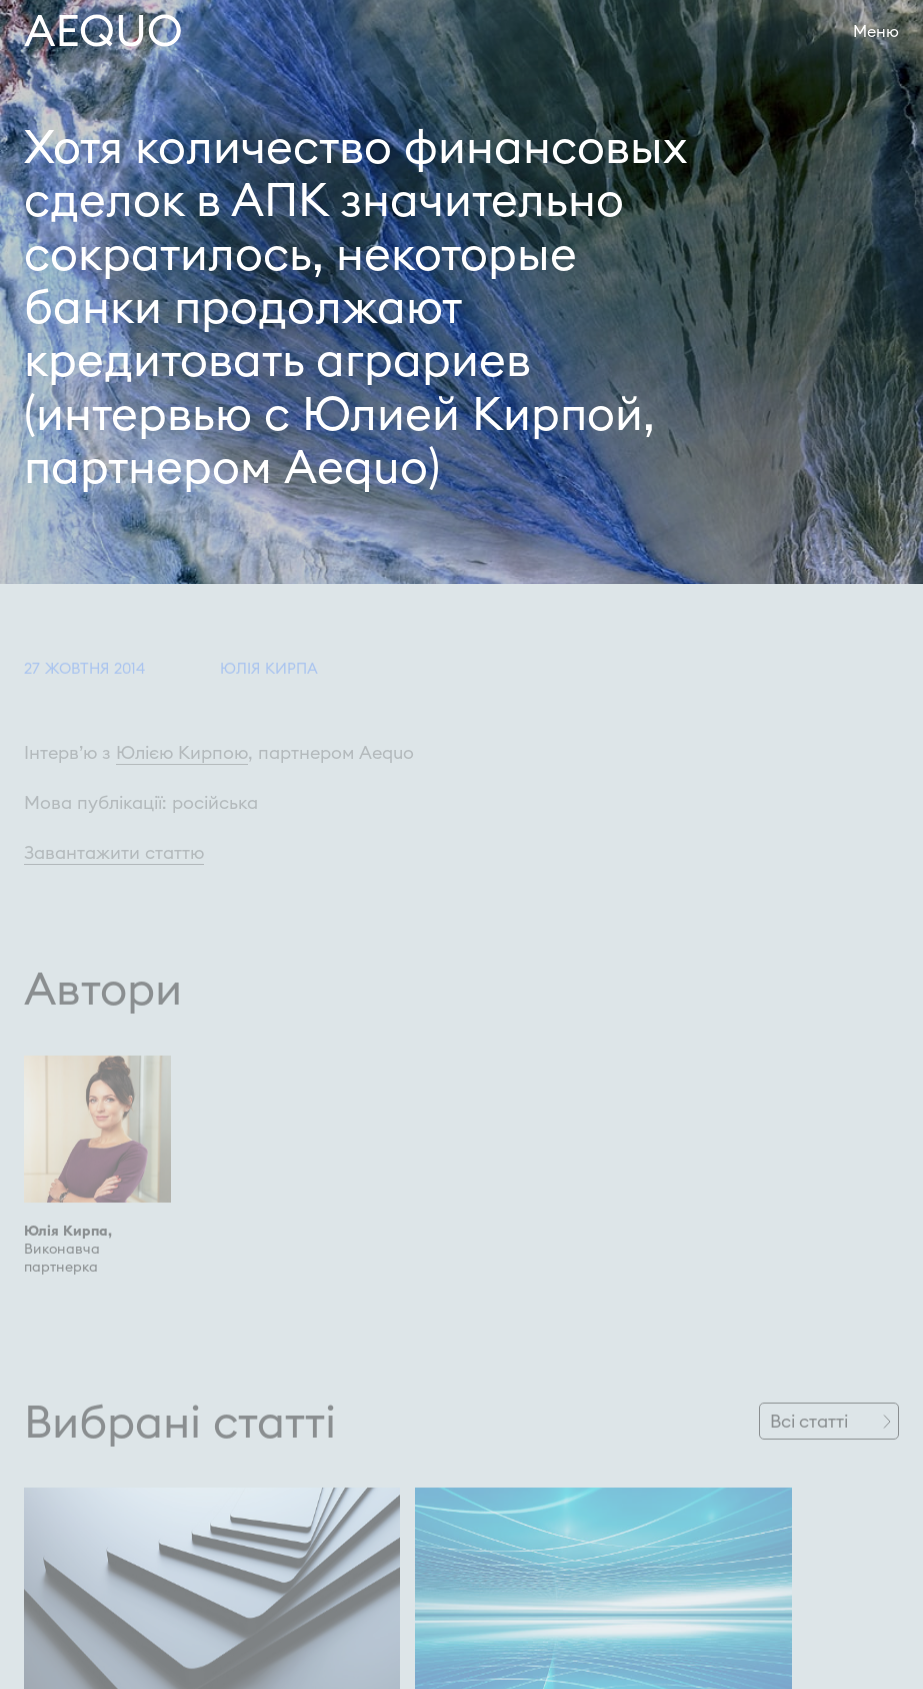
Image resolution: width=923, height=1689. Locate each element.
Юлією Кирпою (182, 767)
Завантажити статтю (114, 867)
